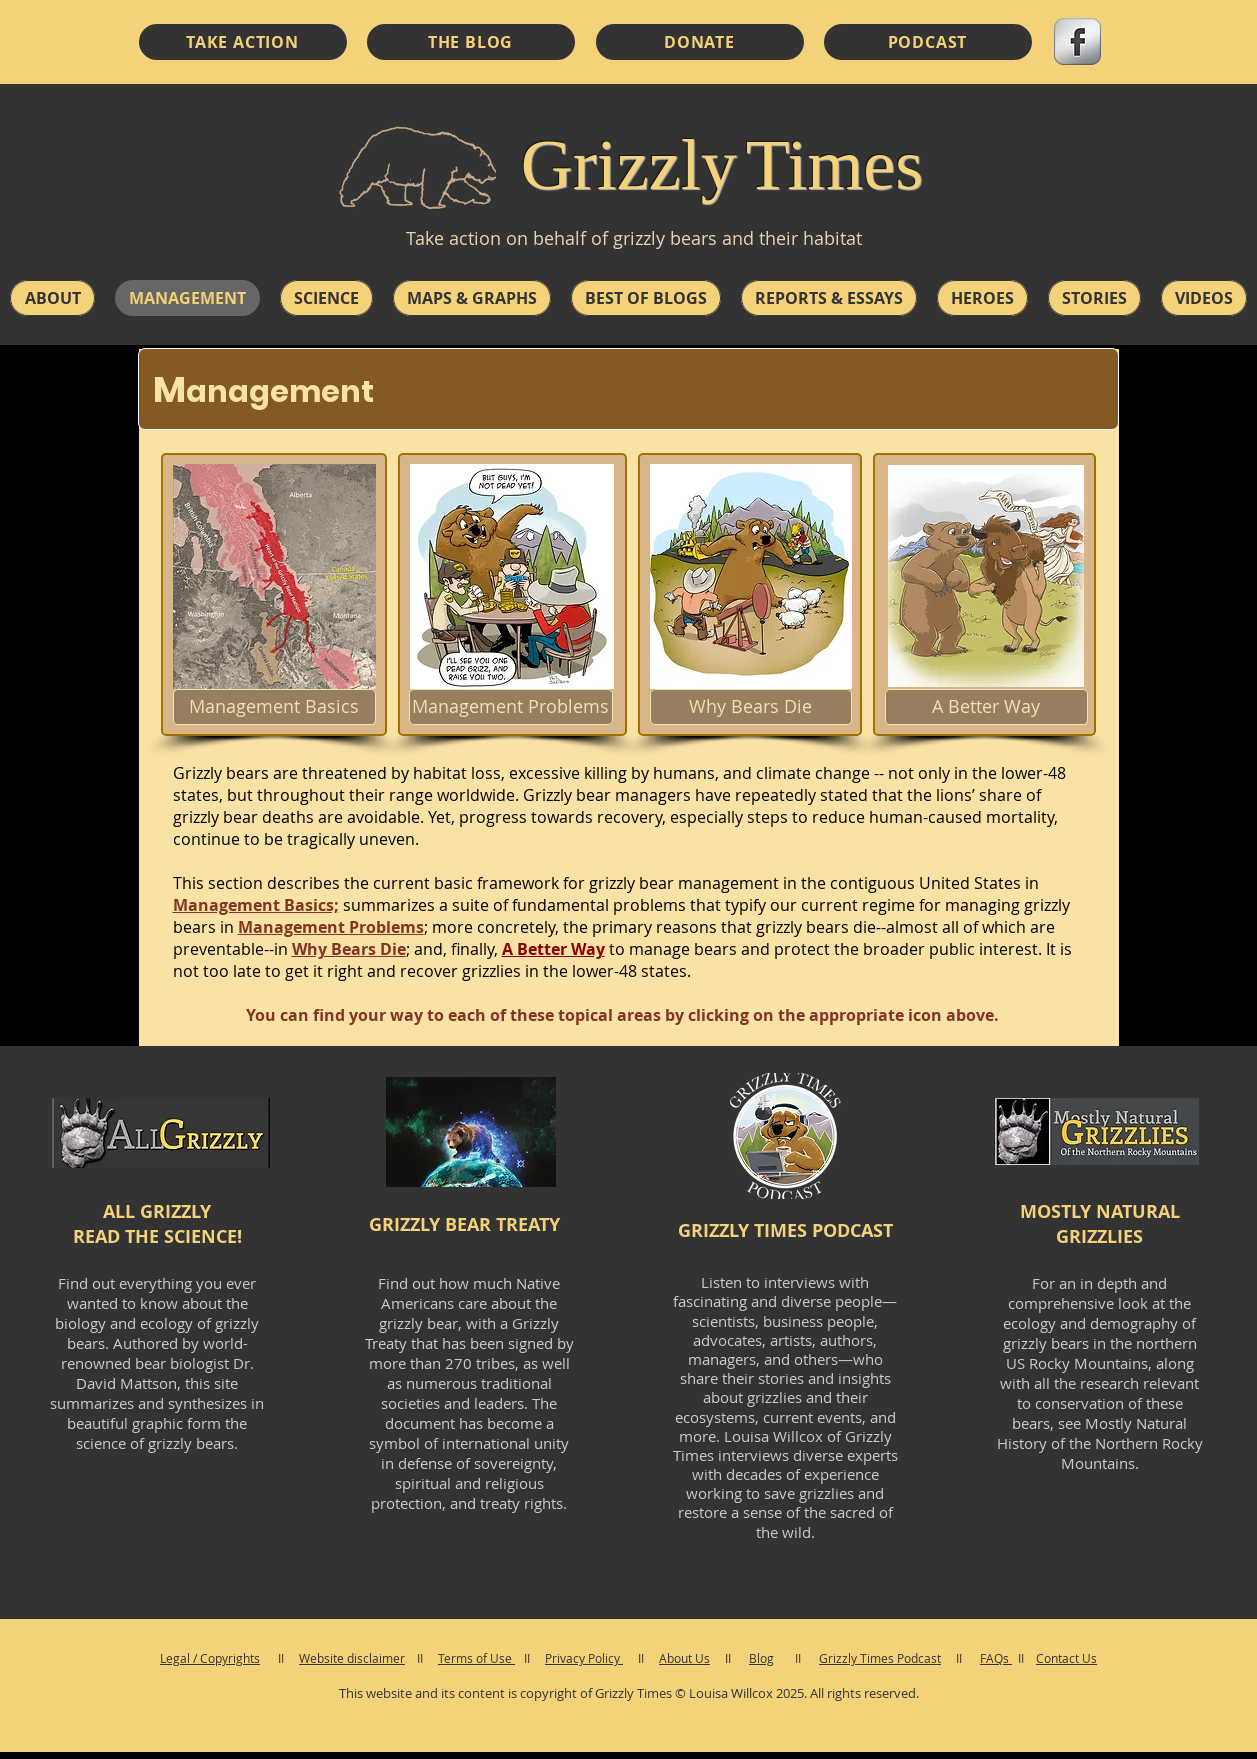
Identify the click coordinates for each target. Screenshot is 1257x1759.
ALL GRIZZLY (157, 1211)
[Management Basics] (274, 707)
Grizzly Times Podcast (880, 1658)
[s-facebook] (1077, 41)
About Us (684, 1658)
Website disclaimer (352, 1658)
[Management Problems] (511, 707)
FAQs (996, 1658)
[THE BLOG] (471, 42)
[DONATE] (700, 42)
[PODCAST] (928, 42)
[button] (52, 298)
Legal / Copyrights (210, 1658)
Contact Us (1066, 1658)
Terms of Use (476, 1658)
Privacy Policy (584, 1658)
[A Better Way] (986, 707)
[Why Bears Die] (751, 707)
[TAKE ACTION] (243, 42)
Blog (761, 1658)
